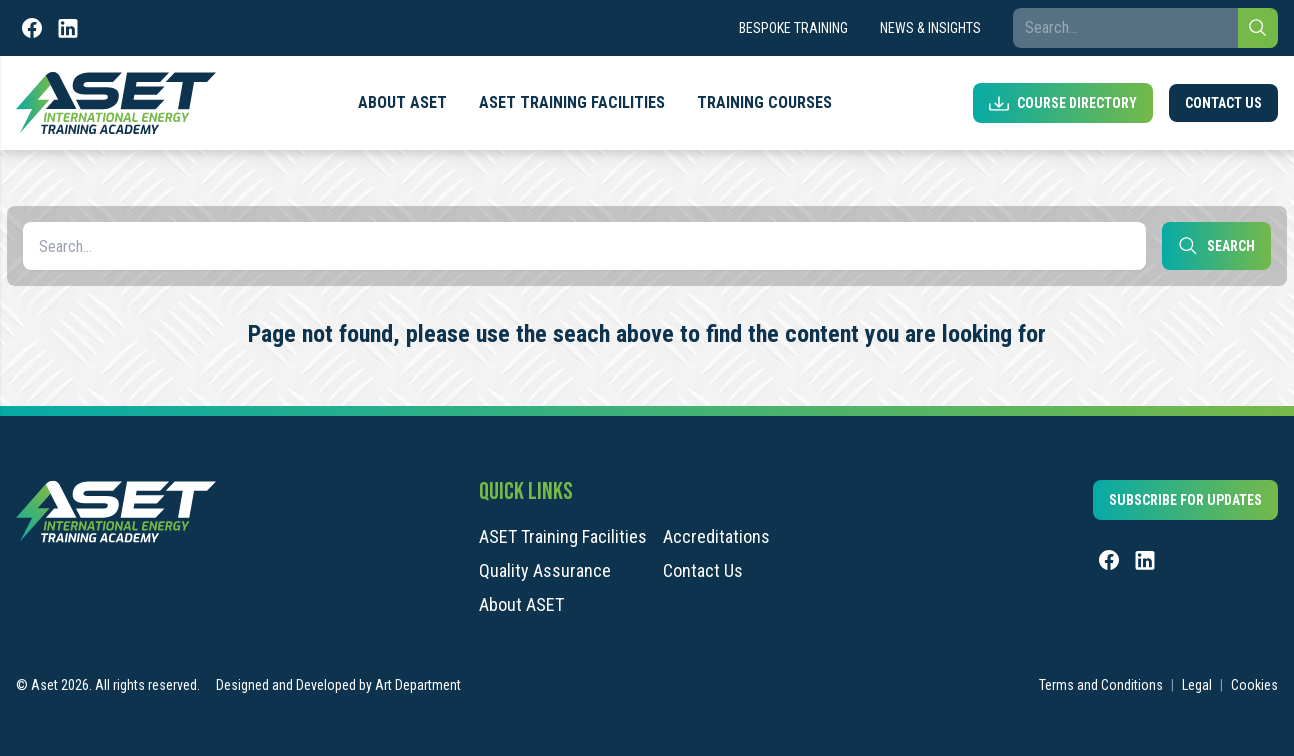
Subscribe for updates (1185, 500)
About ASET (402, 102)
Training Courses (764, 102)
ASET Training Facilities (572, 102)
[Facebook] (32, 28)
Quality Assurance (545, 571)
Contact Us (1223, 103)
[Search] (1258, 28)
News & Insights (930, 28)
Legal (1197, 685)
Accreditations (716, 537)
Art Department (418, 685)
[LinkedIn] (68, 28)
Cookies (1254, 685)
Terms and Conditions (1101, 685)
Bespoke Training (793, 28)
